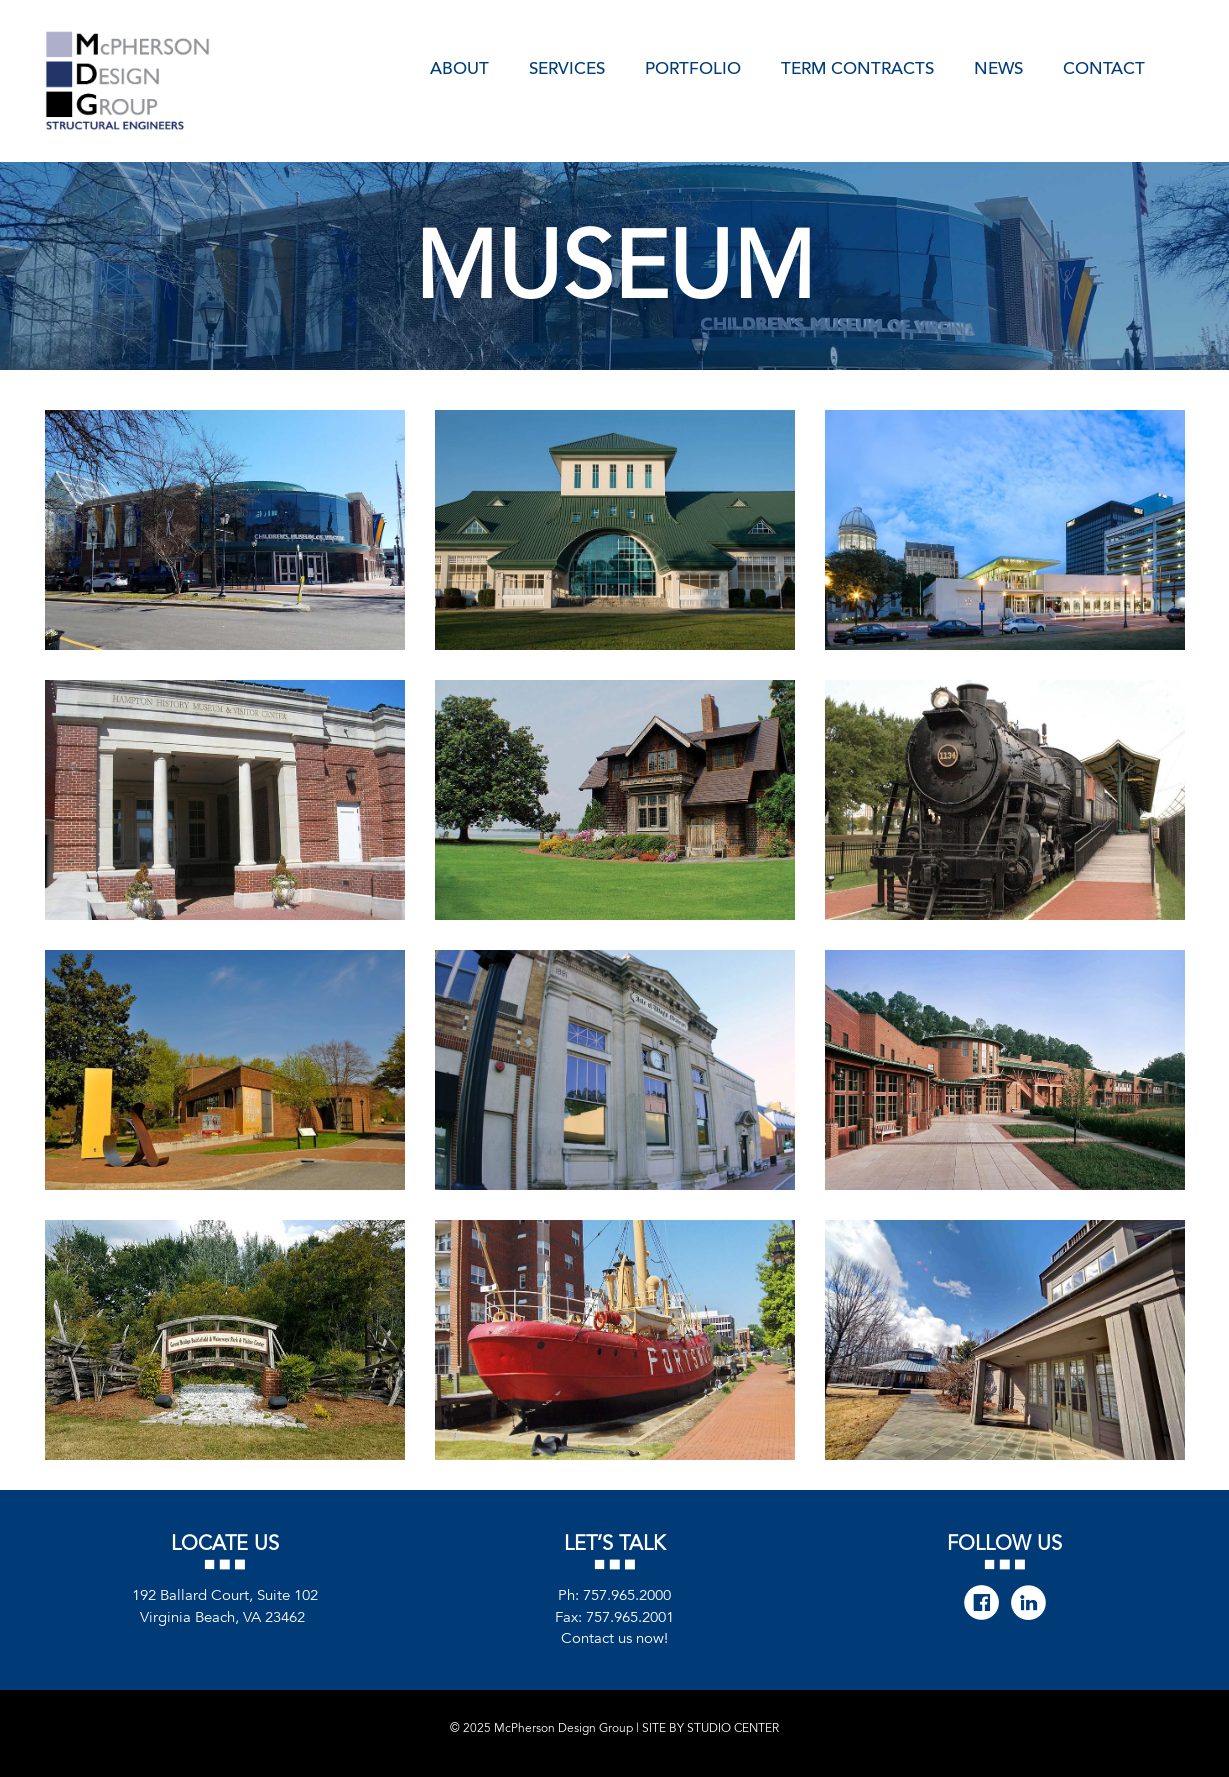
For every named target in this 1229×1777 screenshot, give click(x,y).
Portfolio (693, 67)
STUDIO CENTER (733, 1728)
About (459, 67)
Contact (1104, 67)
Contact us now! (614, 1638)
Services (567, 67)
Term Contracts (857, 67)
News (998, 67)
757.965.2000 (627, 1596)
